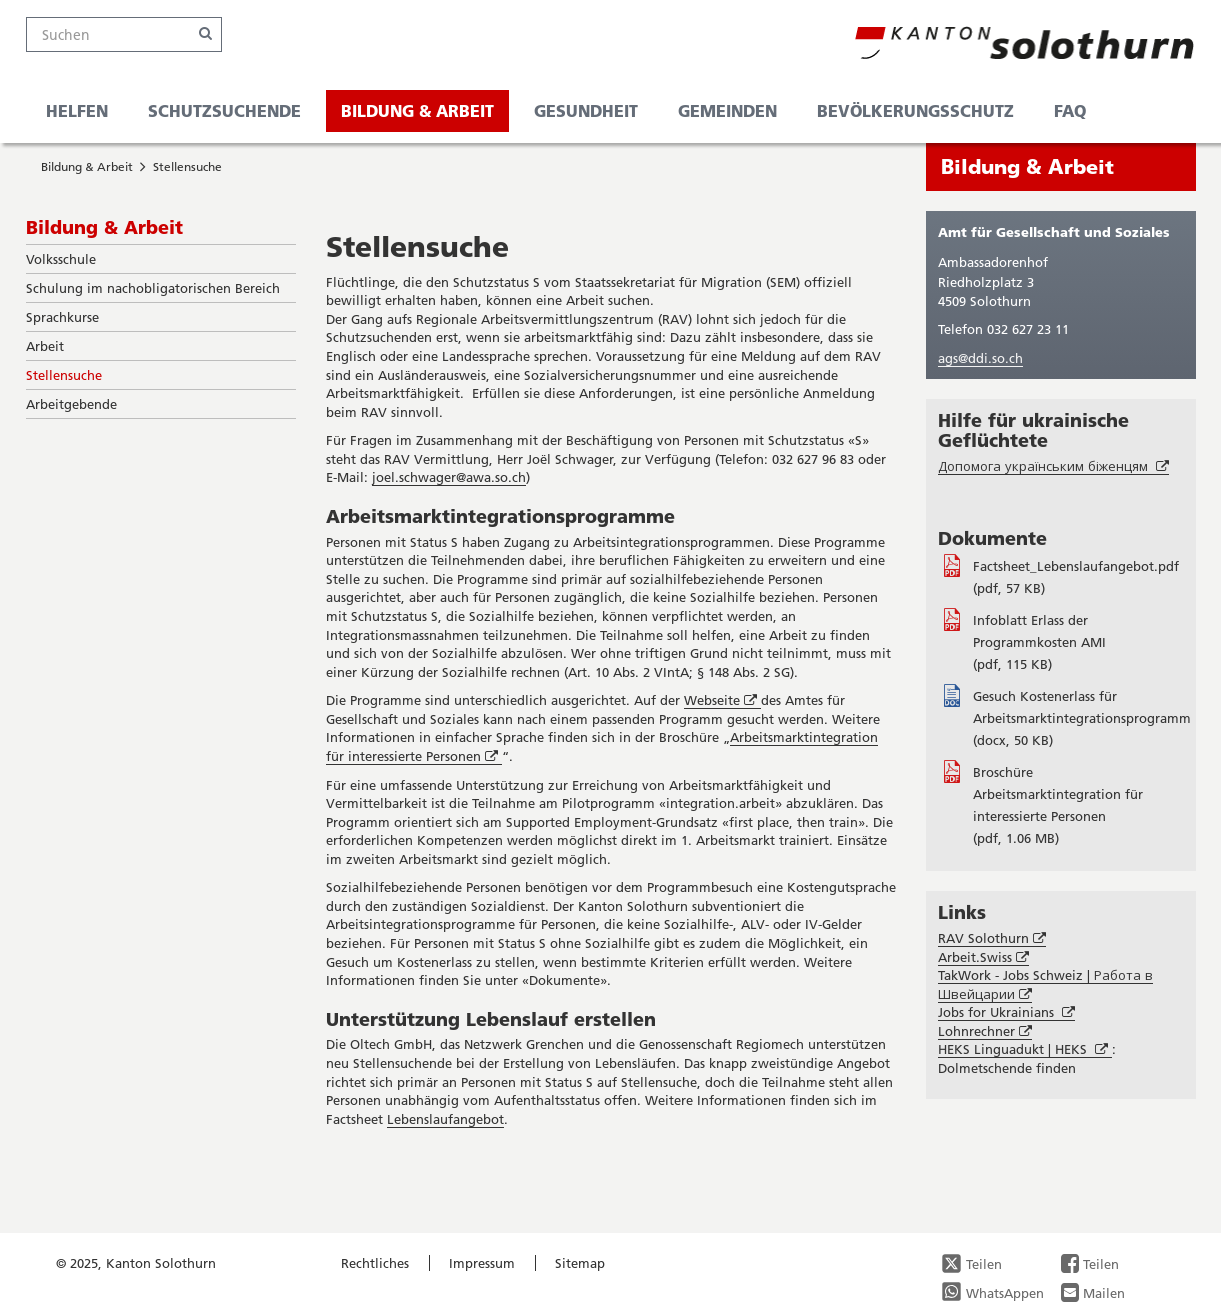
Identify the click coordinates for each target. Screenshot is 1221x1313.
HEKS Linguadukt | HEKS (1025, 1049)
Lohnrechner (985, 1031)
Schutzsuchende (224, 110)
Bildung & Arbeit (417, 110)
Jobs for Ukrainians (1006, 1012)
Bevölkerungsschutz (915, 110)
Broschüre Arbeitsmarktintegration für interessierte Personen (1058, 794)
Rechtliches (375, 1263)
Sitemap (580, 1263)
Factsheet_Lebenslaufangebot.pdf (1076, 566)
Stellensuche (187, 166)
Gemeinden (727, 110)
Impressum (482, 1263)
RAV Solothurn (992, 938)
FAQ (1070, 110)
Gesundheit (586, 110)
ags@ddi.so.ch (980, 358)
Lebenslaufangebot (445, 1119)
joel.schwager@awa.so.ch (449, 477)
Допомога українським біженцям (1053, 466)
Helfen (77, 110)
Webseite (722, 700)
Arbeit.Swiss (983, 957)
